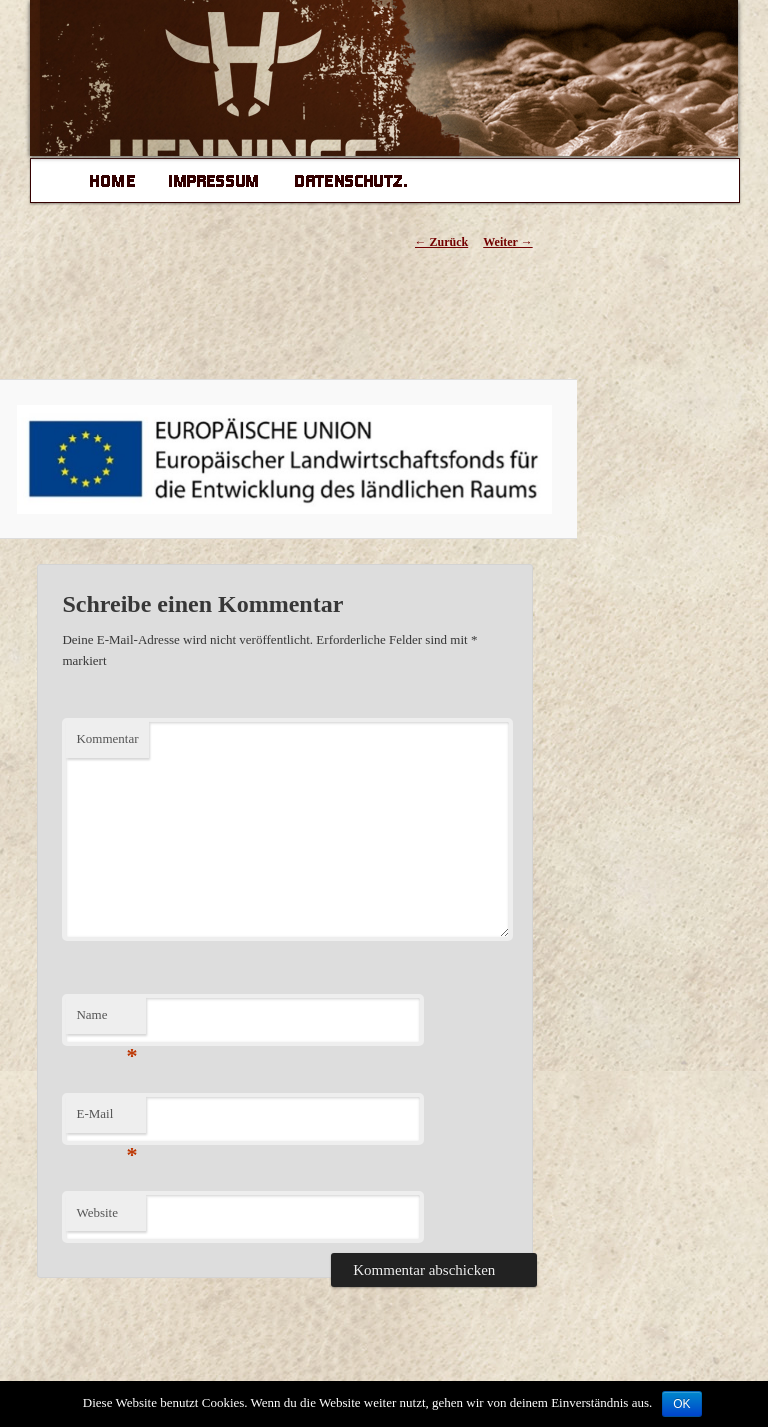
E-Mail (106, 1119)
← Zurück (442, 242)
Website (97, 1212)
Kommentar (107, 738)
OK (681, 1404)
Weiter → (507, 242)
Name (106, 1020)
